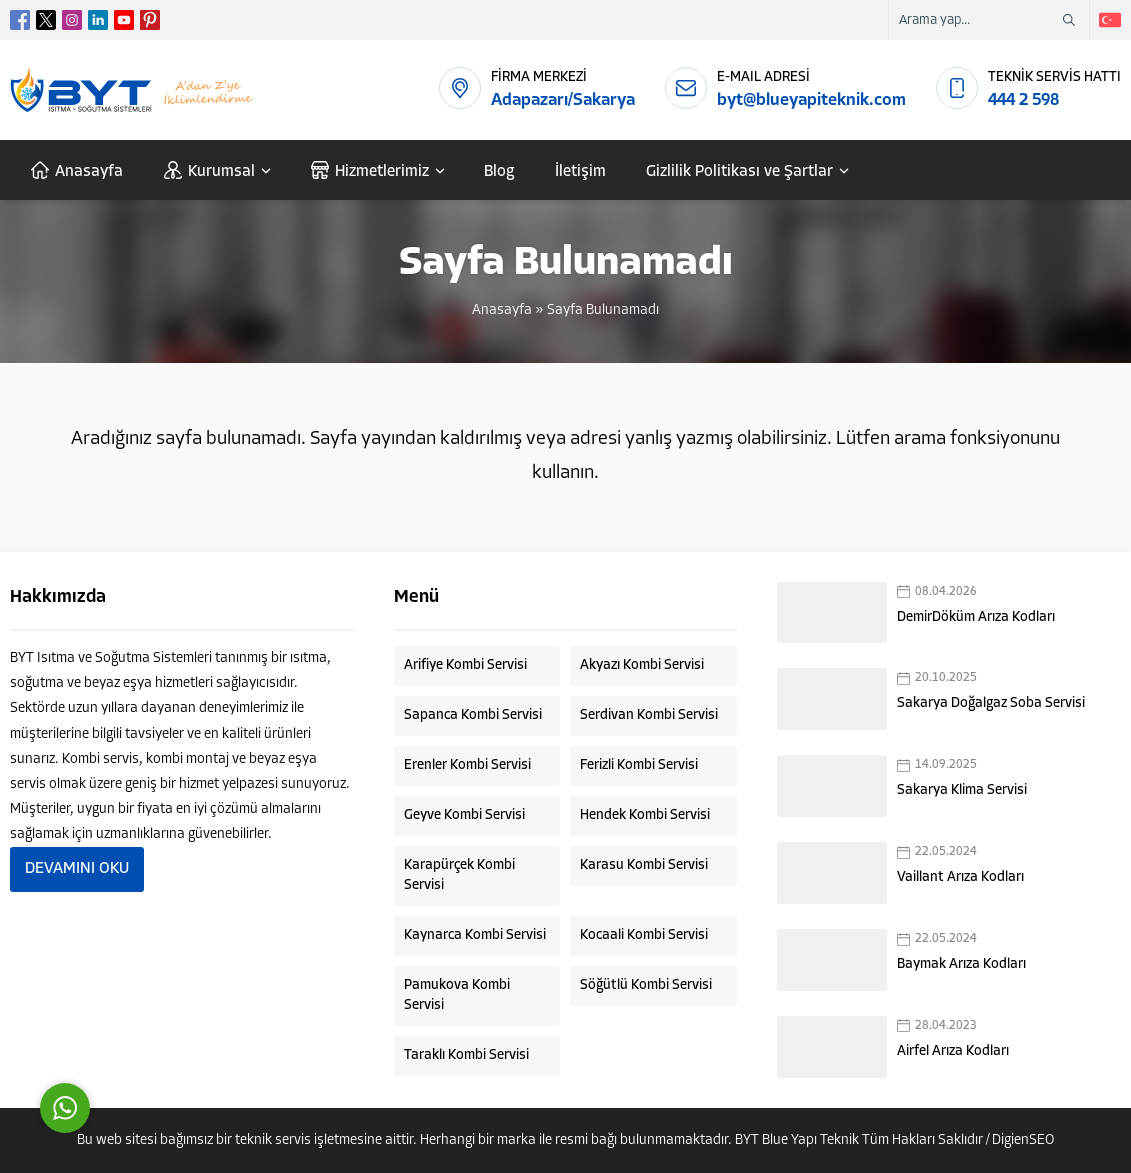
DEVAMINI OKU (77, 869)
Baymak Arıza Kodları (961, 964)
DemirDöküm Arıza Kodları (976, 617)
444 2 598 (1023, 100)
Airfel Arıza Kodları (953, 1051)
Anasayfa (502, 310)
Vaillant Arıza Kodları (960, 877)
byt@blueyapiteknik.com (811, 100)
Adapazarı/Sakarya (563, 100)
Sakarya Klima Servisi (962, 790)
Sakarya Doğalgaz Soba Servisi (991, 703)
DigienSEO (1023, 1140)
